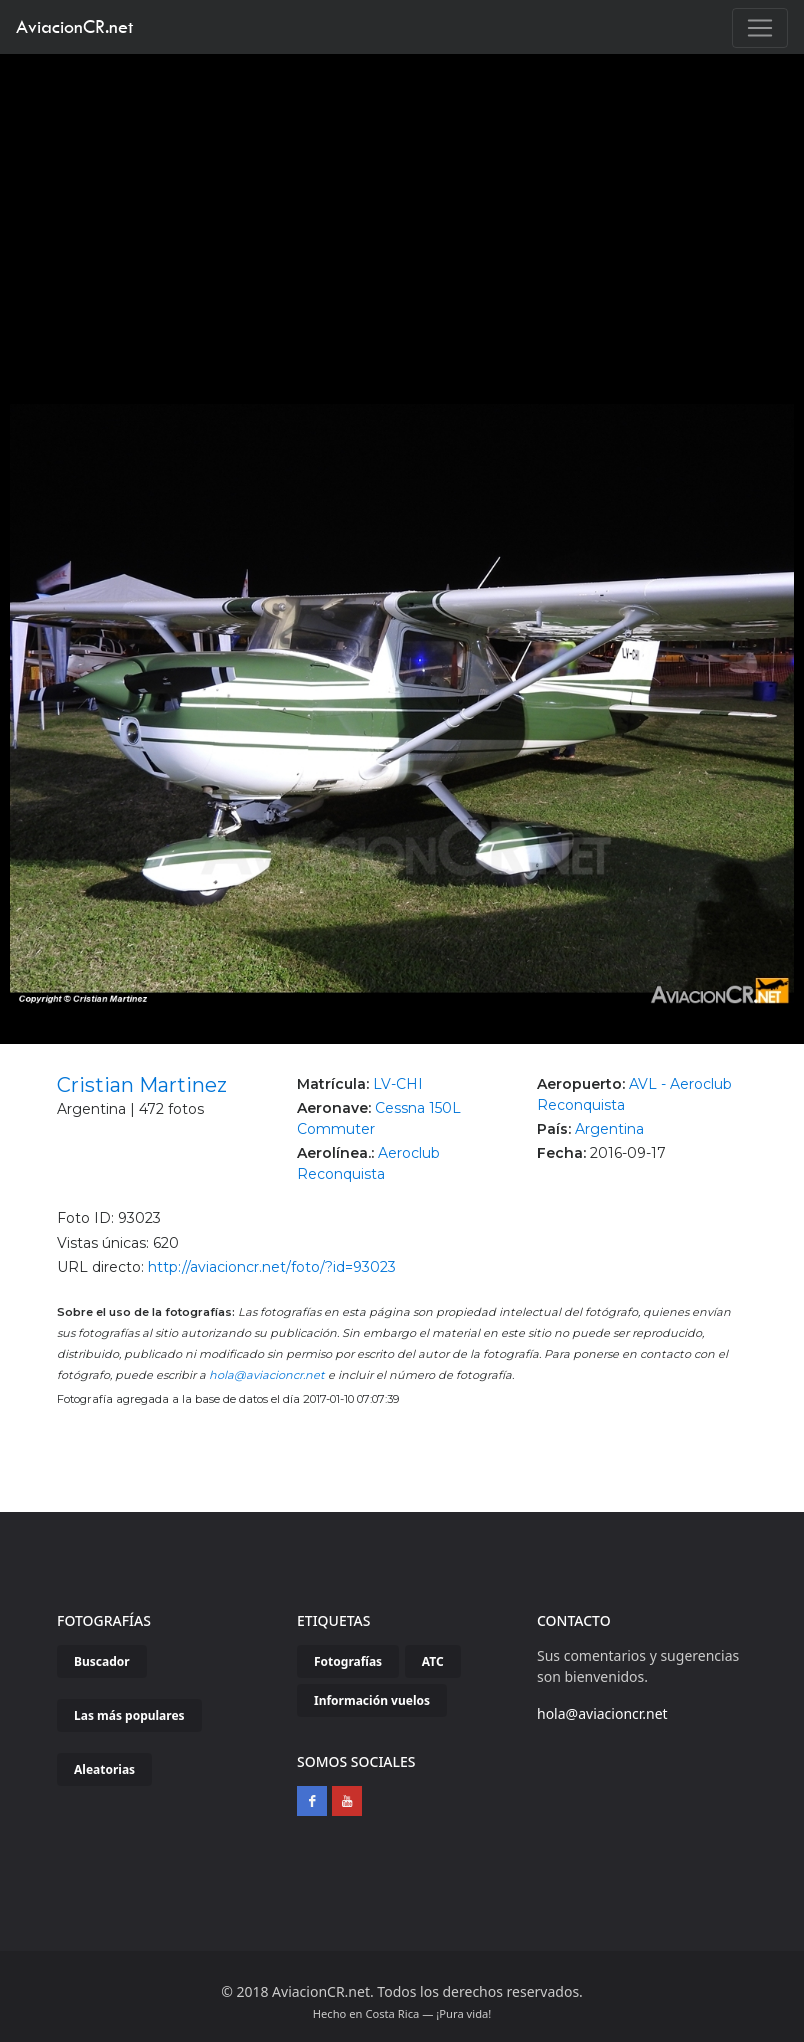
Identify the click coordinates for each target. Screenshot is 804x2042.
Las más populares (129, 1715)
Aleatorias (104, 1769)
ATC (433, 1661)
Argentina (609, 1129)
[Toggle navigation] (760, 28)
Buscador (102, 1661)
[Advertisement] (402, 204)
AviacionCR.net (74, 26)
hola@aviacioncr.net (267, 1375)
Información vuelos (372, 1700)
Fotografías (348, 1661)
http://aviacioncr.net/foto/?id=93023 (272, 1267)
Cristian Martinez (142, 1085)
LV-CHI (398, 1084)
